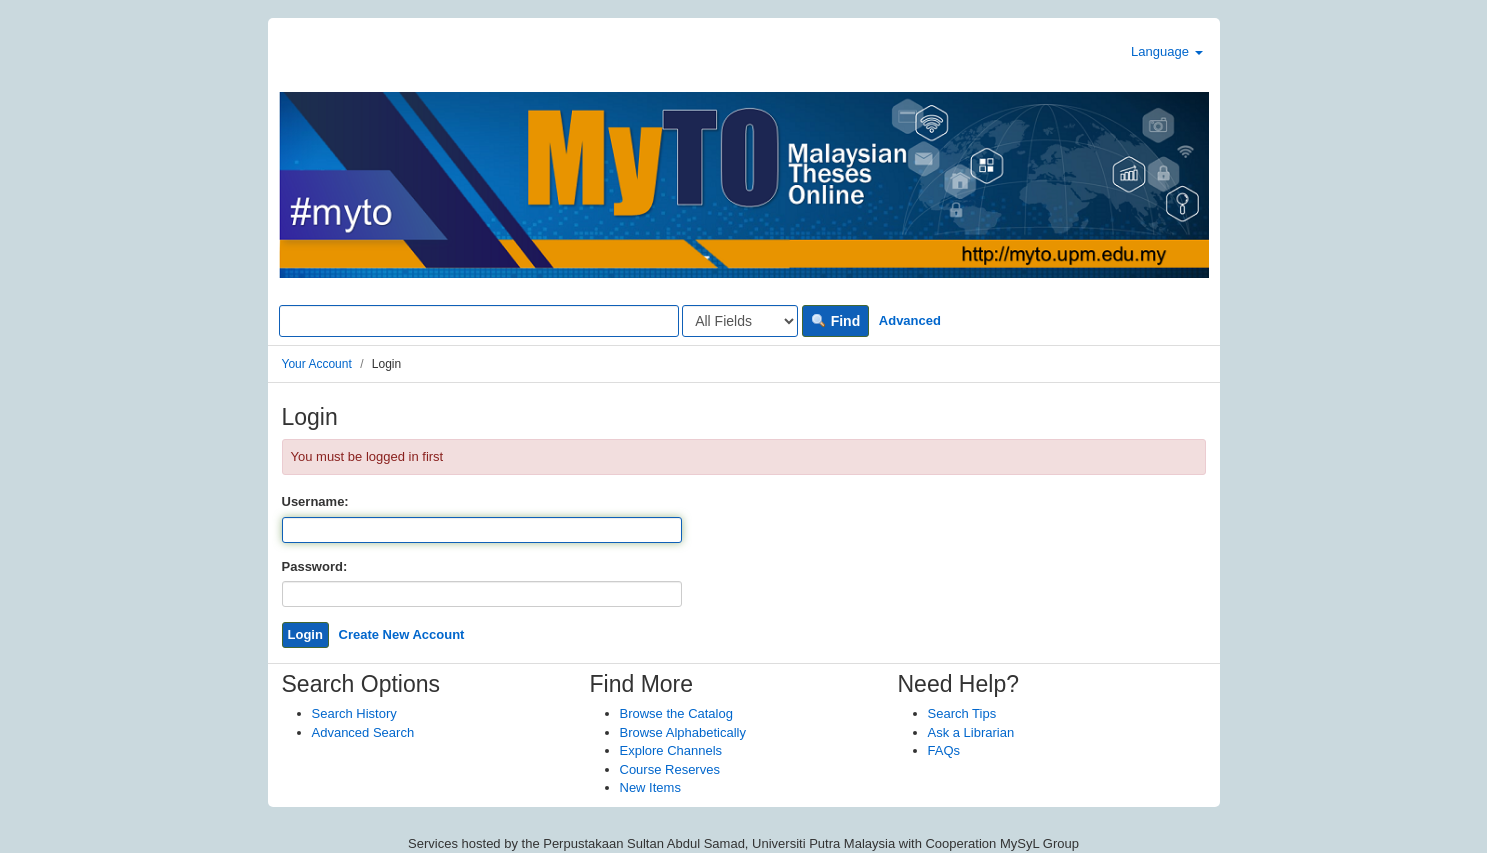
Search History (354, 713)
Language (1166, 51)
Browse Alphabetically (683, 732)
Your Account (317, 364)
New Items (650, 787)
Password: (315, 566)
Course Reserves (670, 769)
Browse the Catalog (676, 713)
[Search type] (740, 321)
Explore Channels (671, 750)
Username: (315, 501)
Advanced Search (363, 732)
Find (835, 321)
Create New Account (402, 634)
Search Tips (962, 713)
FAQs (944, 750)
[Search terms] (479, 321)
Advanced (910, 320)
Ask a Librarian (971, 732)
